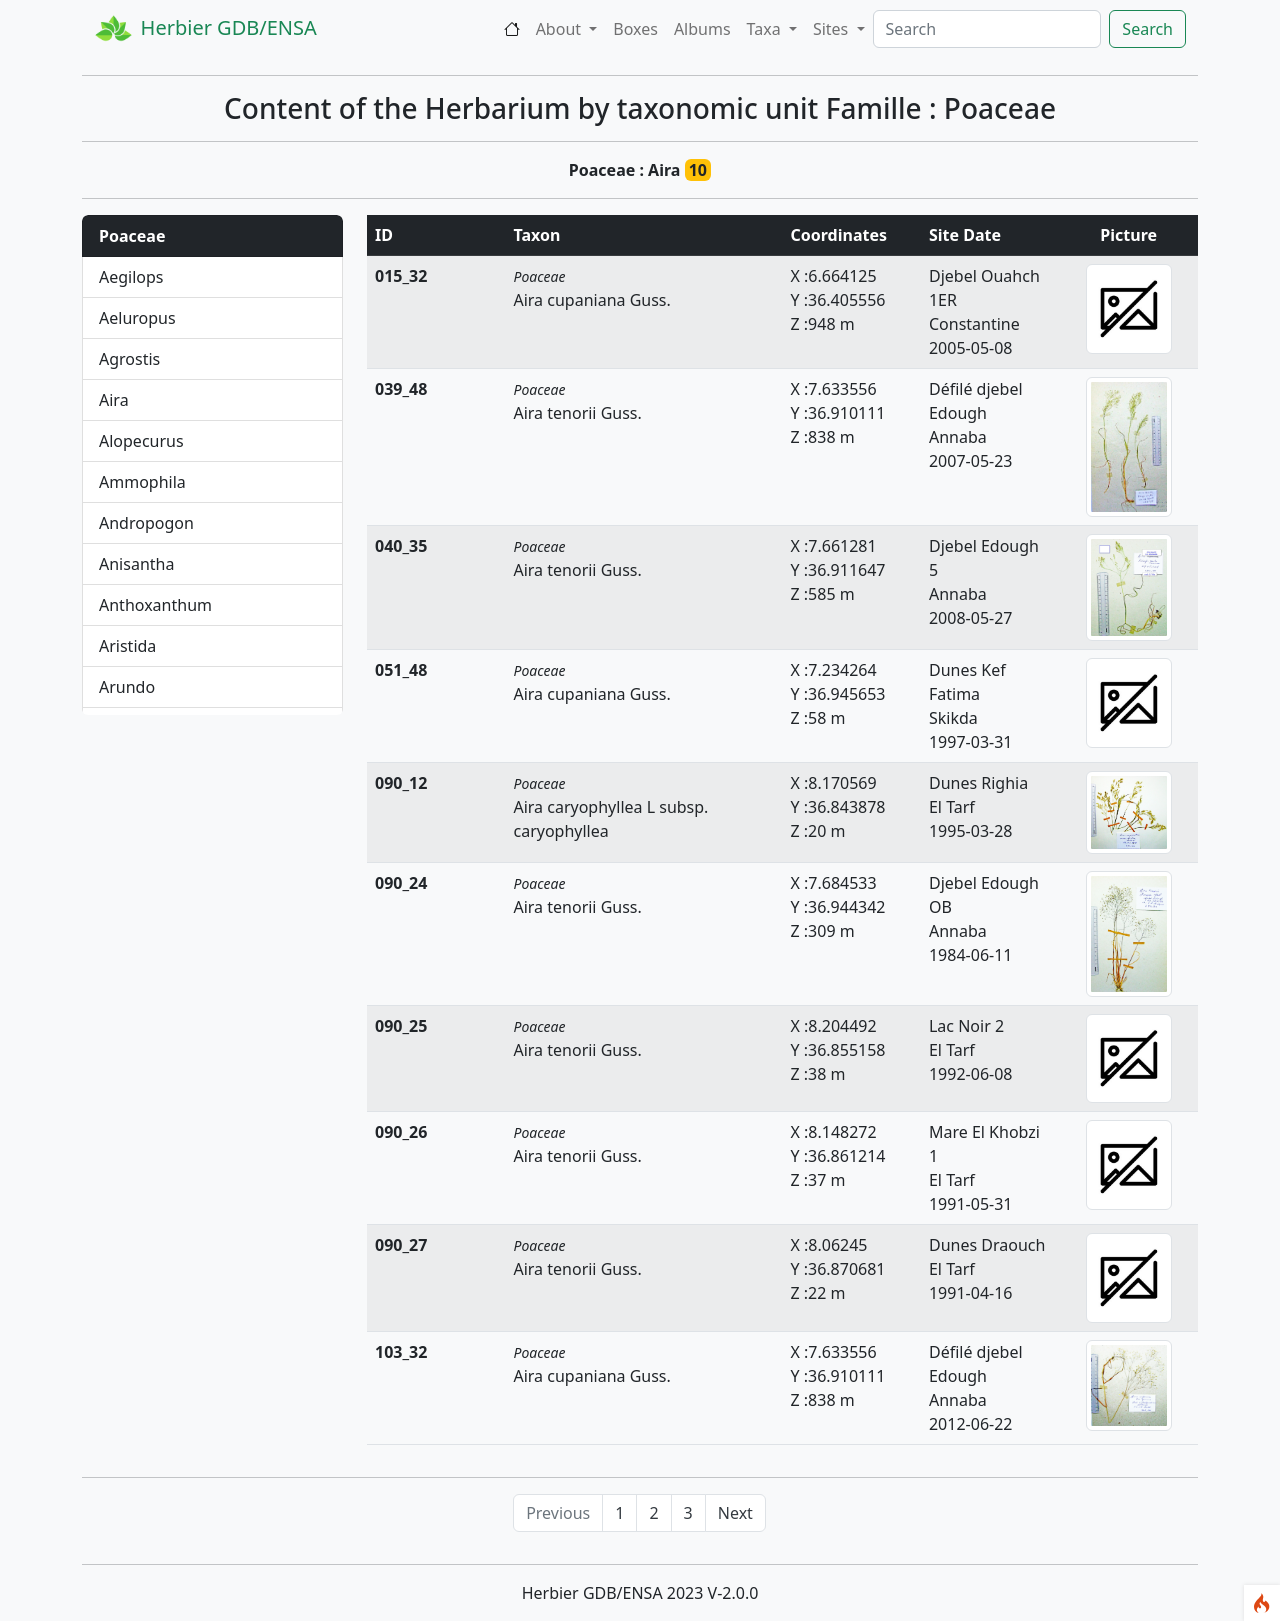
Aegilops (131, 277)
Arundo (127, 687)
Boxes (635, 29)
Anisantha (136, 564)
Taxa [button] (766, 29)
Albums (702, 29)
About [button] (561, 29)
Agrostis (129, 359)
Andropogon (146, 523)
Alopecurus (141, 441)
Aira (114, 400)
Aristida (127, 646)
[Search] (987, 29)
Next (735, 1513)
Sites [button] (833, 29)
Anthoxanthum (155, 605)
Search (1147, 29)
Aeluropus (137, 318)
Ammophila (142, 482)
